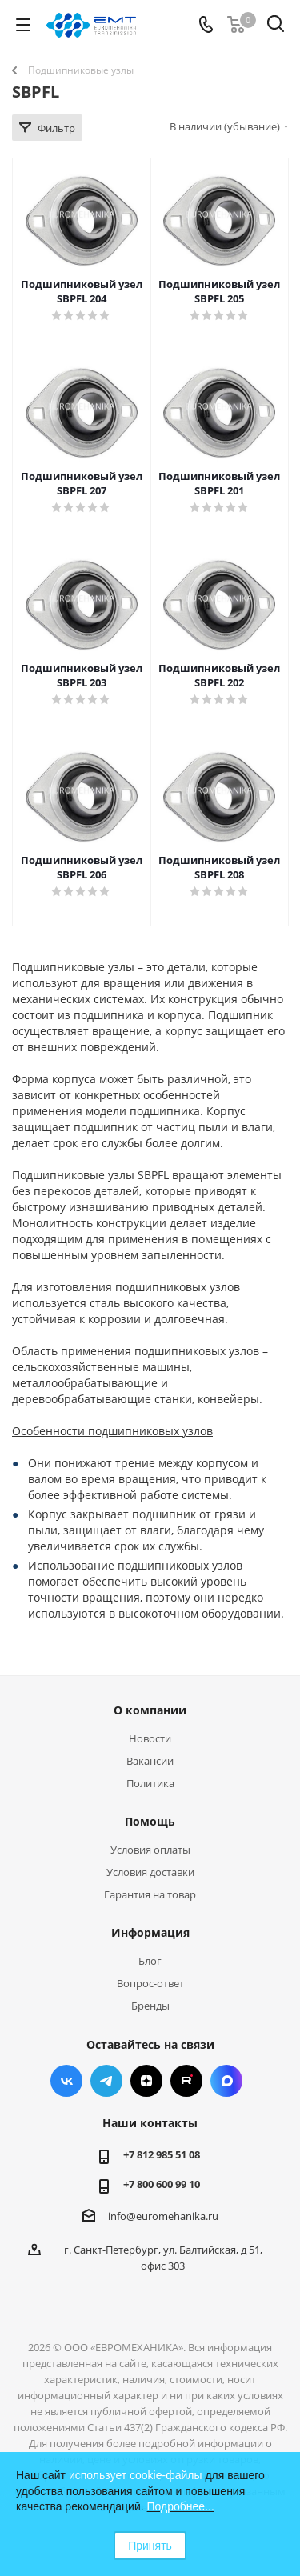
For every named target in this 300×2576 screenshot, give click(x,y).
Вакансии (150, 1761)
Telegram (106, 2081)
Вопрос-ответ (150, 1983)
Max (226, 2081)
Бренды (150, 2005)
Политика (150, 1783)
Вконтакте (66, 2081)
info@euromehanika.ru (163, 2216)
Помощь (150, 1821)
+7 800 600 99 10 (161, 2184)
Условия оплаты (150, 1849)
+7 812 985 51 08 (161, 2154)
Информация (150, 1932)
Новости (150, 1738)
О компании (150, 1710)
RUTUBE (186, 2081)
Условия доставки (150, 1872)
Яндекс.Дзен (146, 2081)
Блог (150, 1961)
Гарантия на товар (150, 1894)
